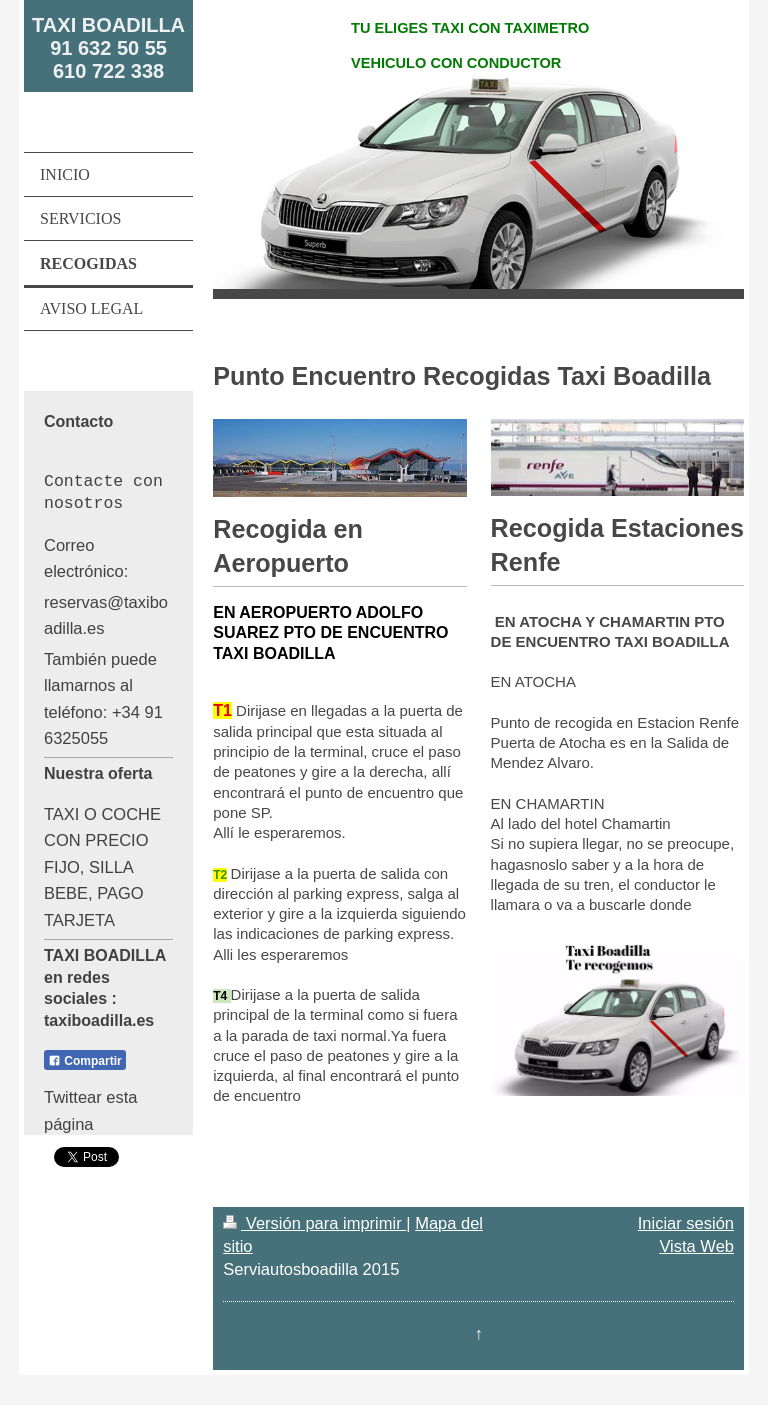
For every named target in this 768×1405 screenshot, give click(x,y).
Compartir (85, 1061)
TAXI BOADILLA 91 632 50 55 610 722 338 (108, 48)
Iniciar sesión (686, 1223)
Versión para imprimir (314, 1223)
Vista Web (696, 1246)
